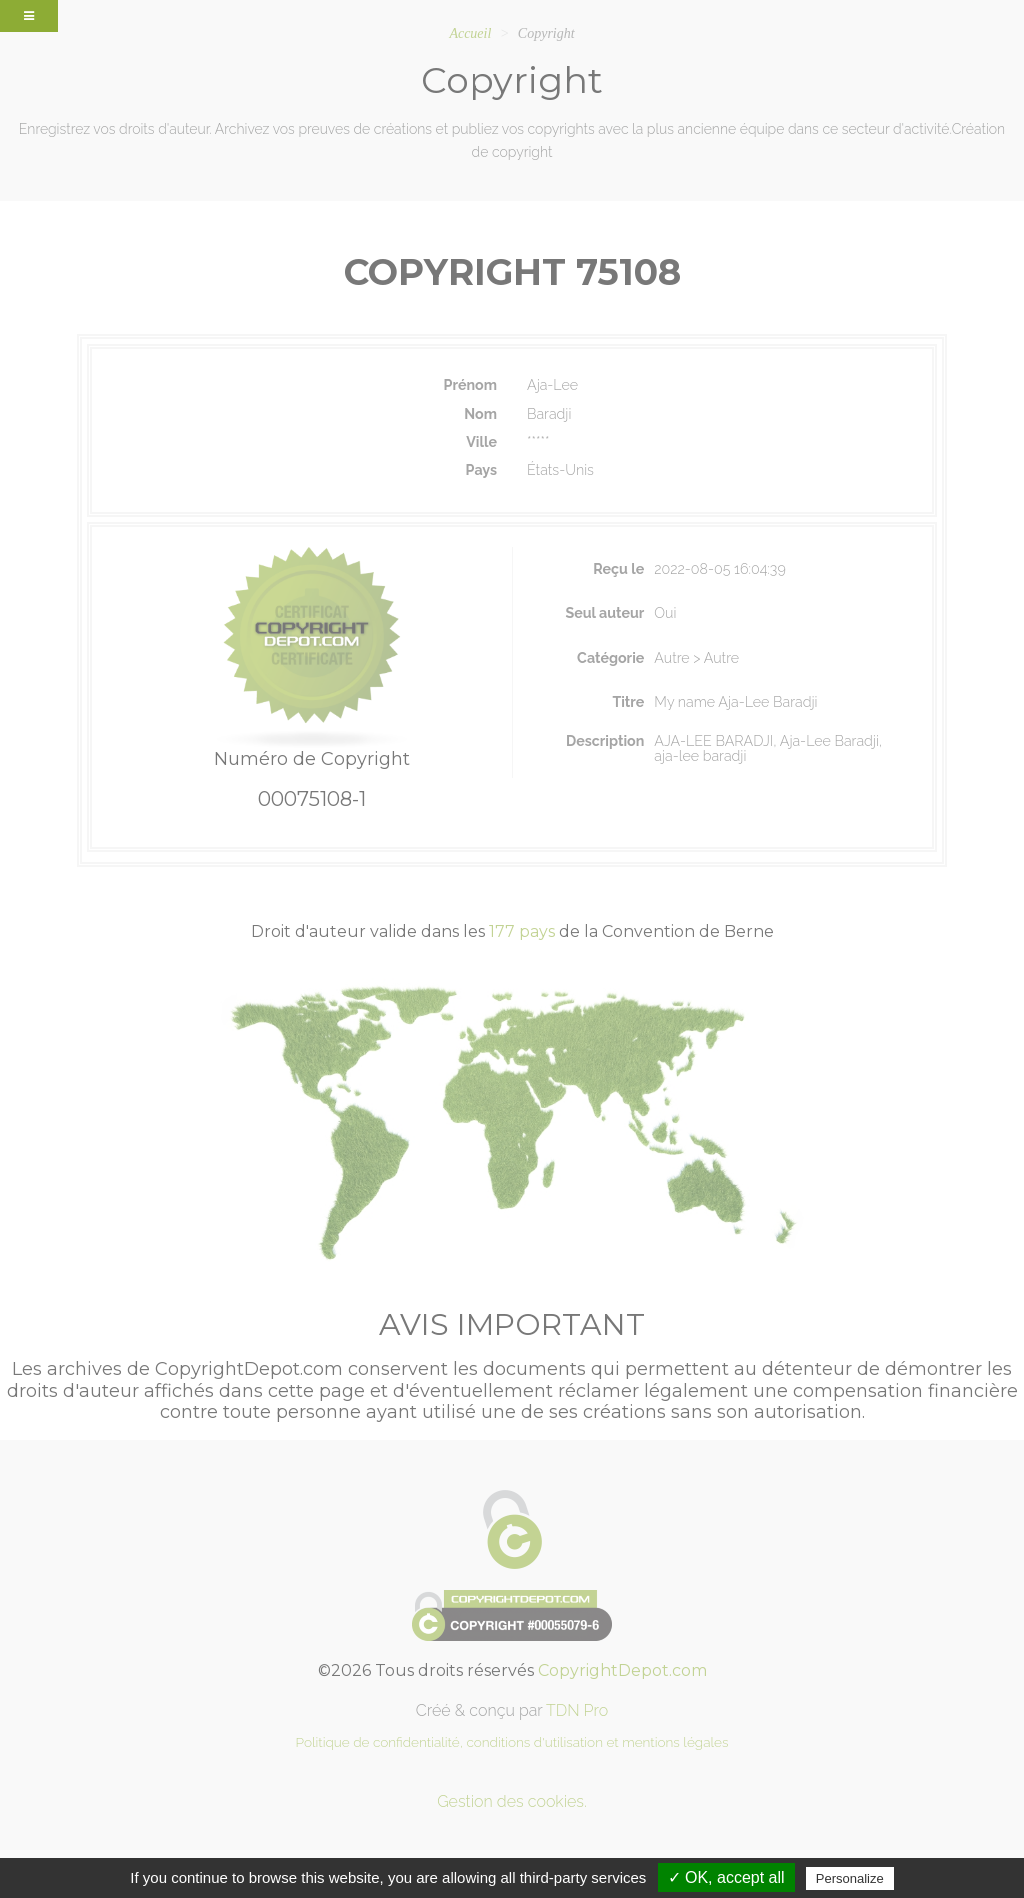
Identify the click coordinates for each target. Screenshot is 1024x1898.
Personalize (850, 1878)
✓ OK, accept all (726, 1877)
